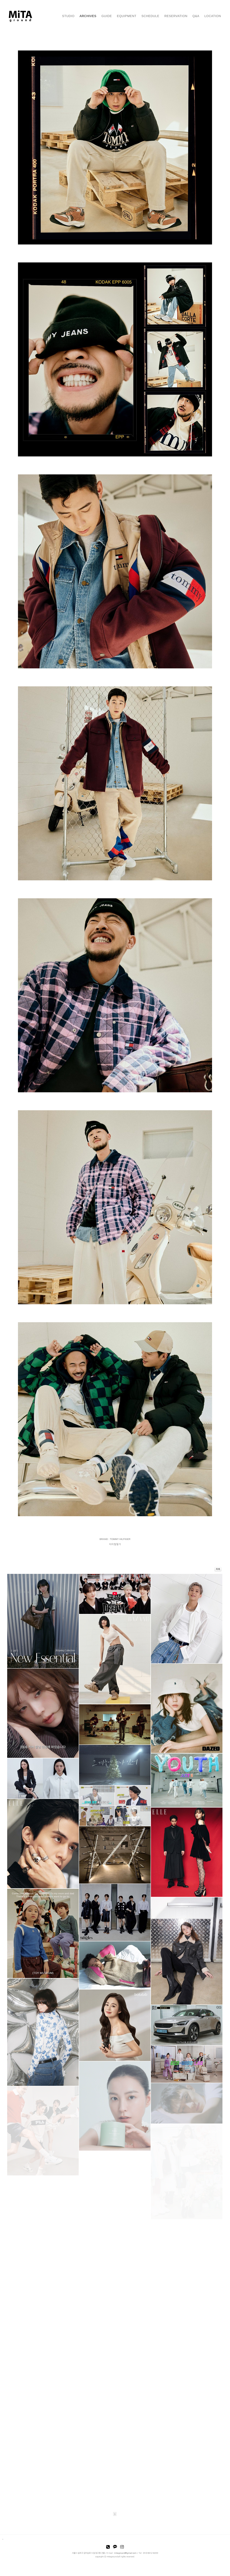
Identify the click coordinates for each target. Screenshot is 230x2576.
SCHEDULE (150, 16)
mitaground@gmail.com (125, 2553)
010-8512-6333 (150, 2553)
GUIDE (107, 16)
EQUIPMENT (127, 16)
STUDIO (68, 16)
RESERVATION (175, 16)
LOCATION (212, 16)
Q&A (195, 16)
